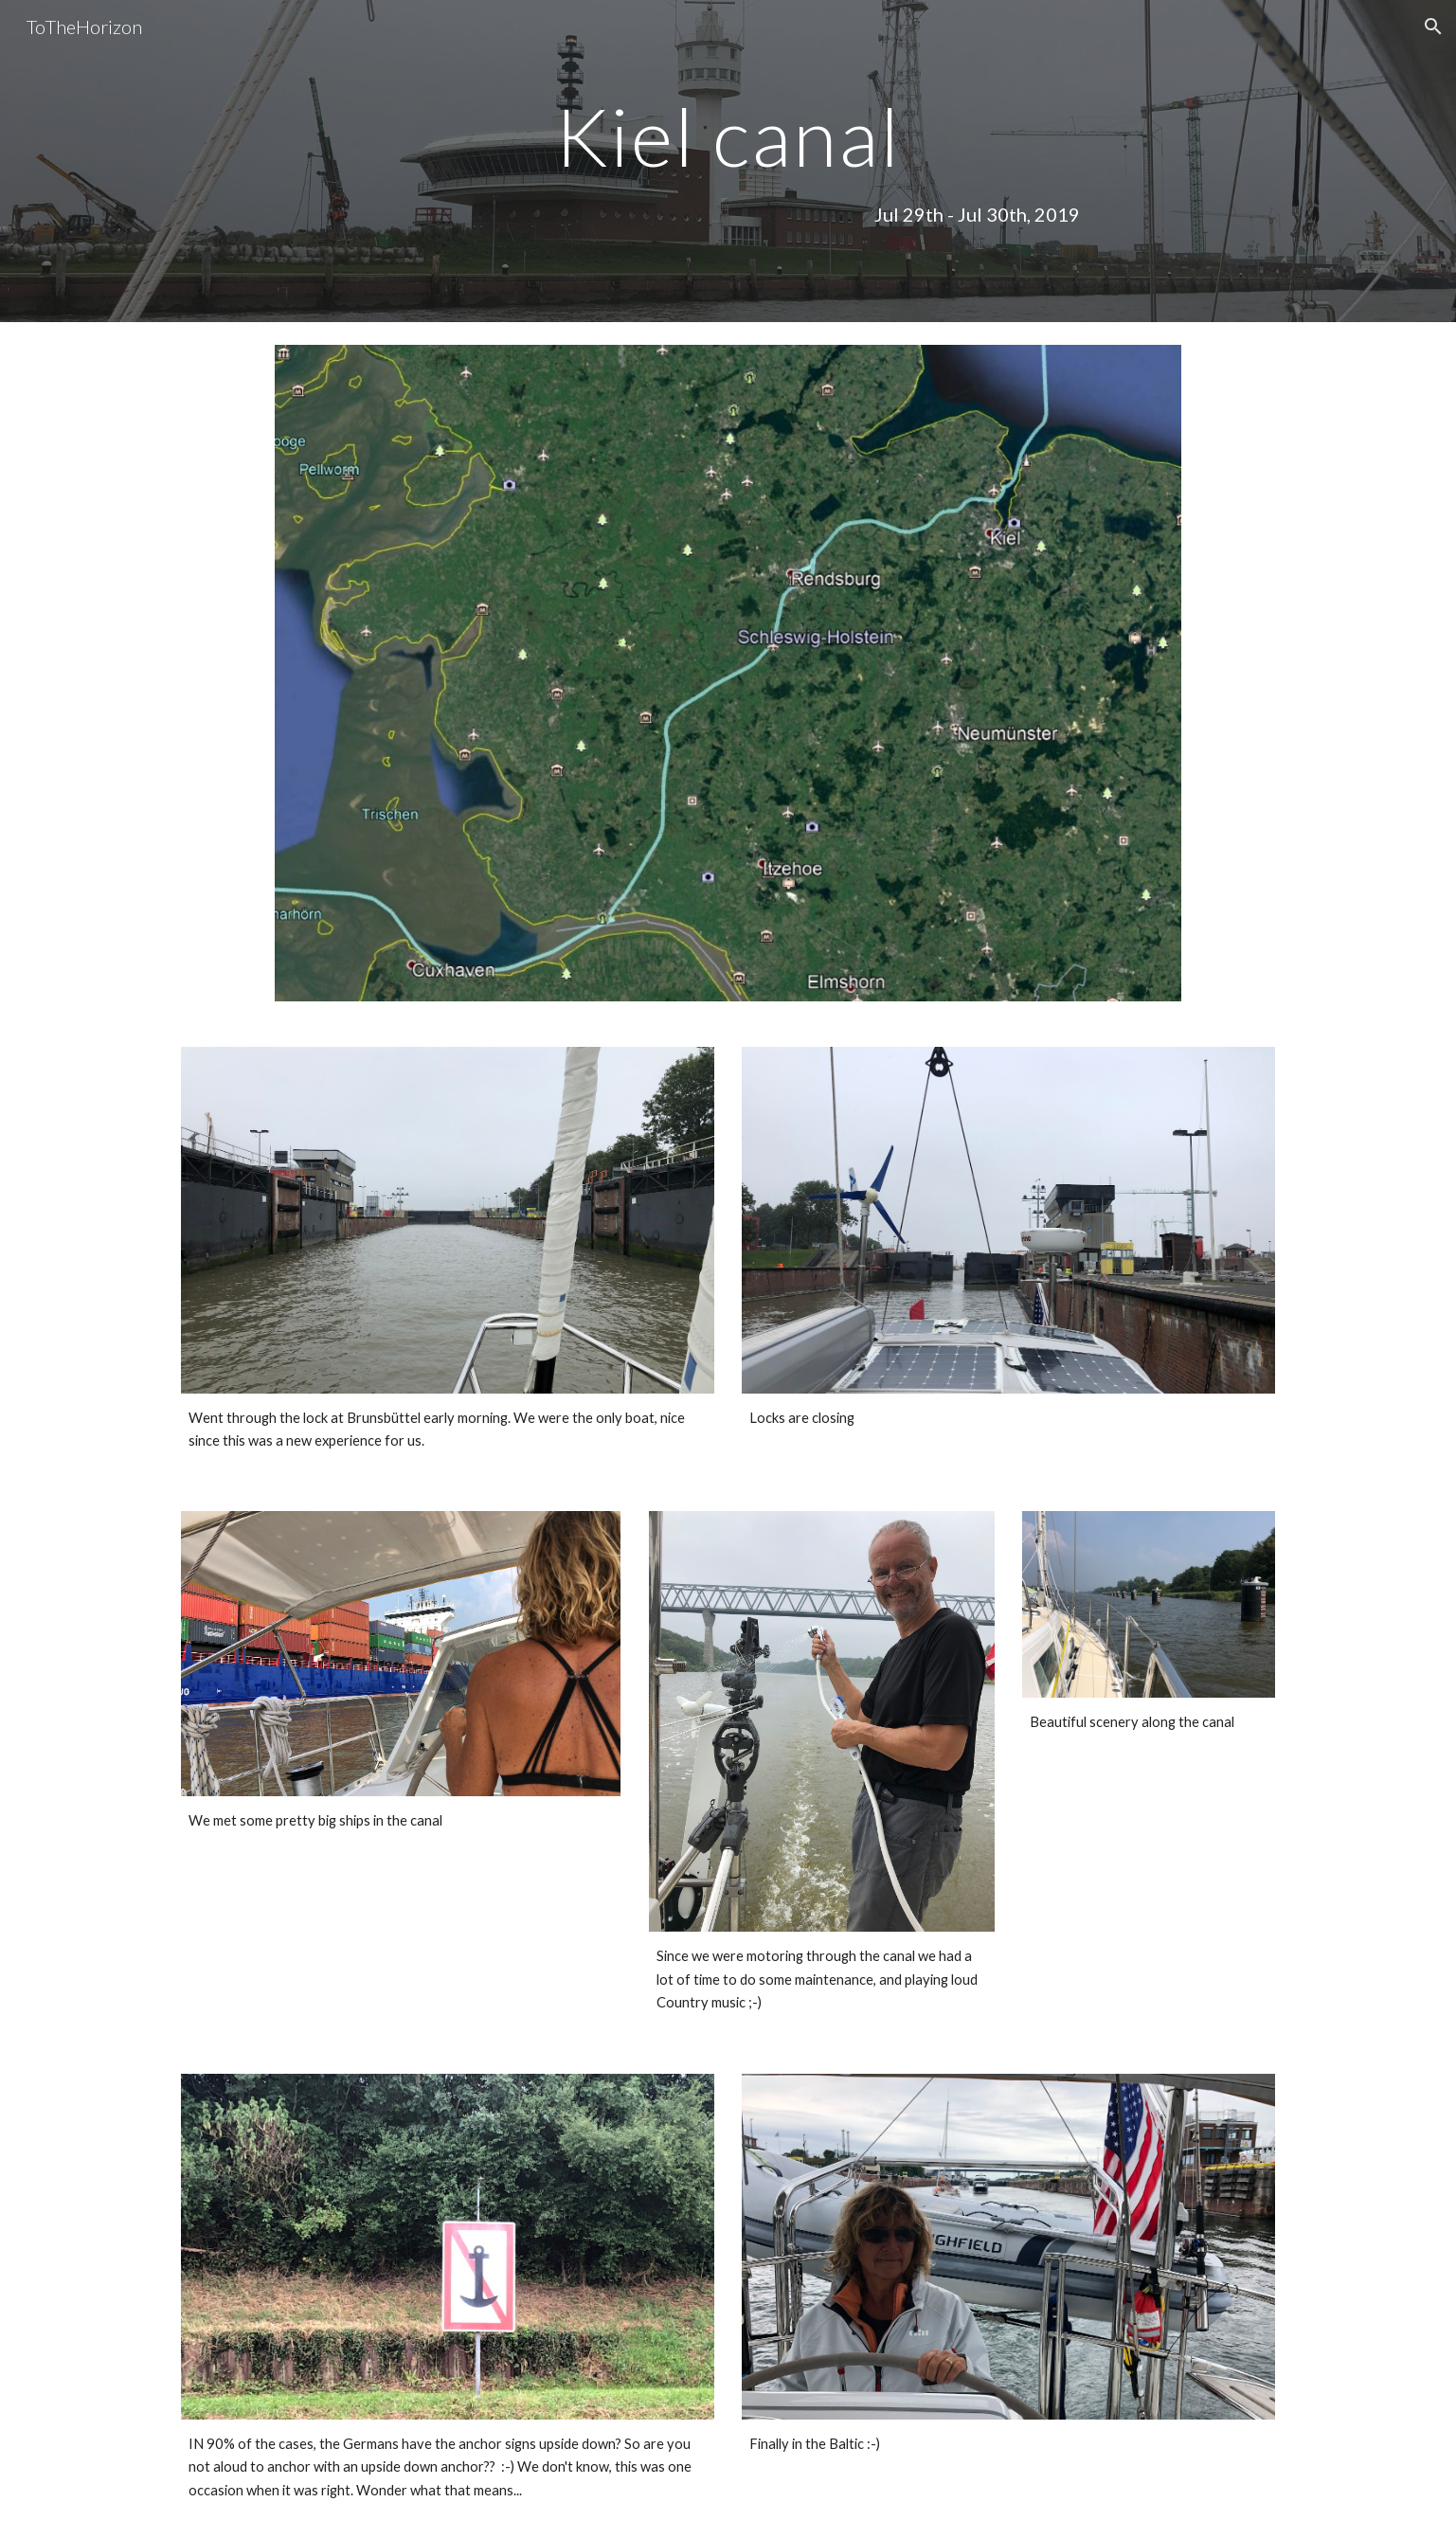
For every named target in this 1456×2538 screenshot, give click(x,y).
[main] (728, 135)
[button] (1433, 26)
